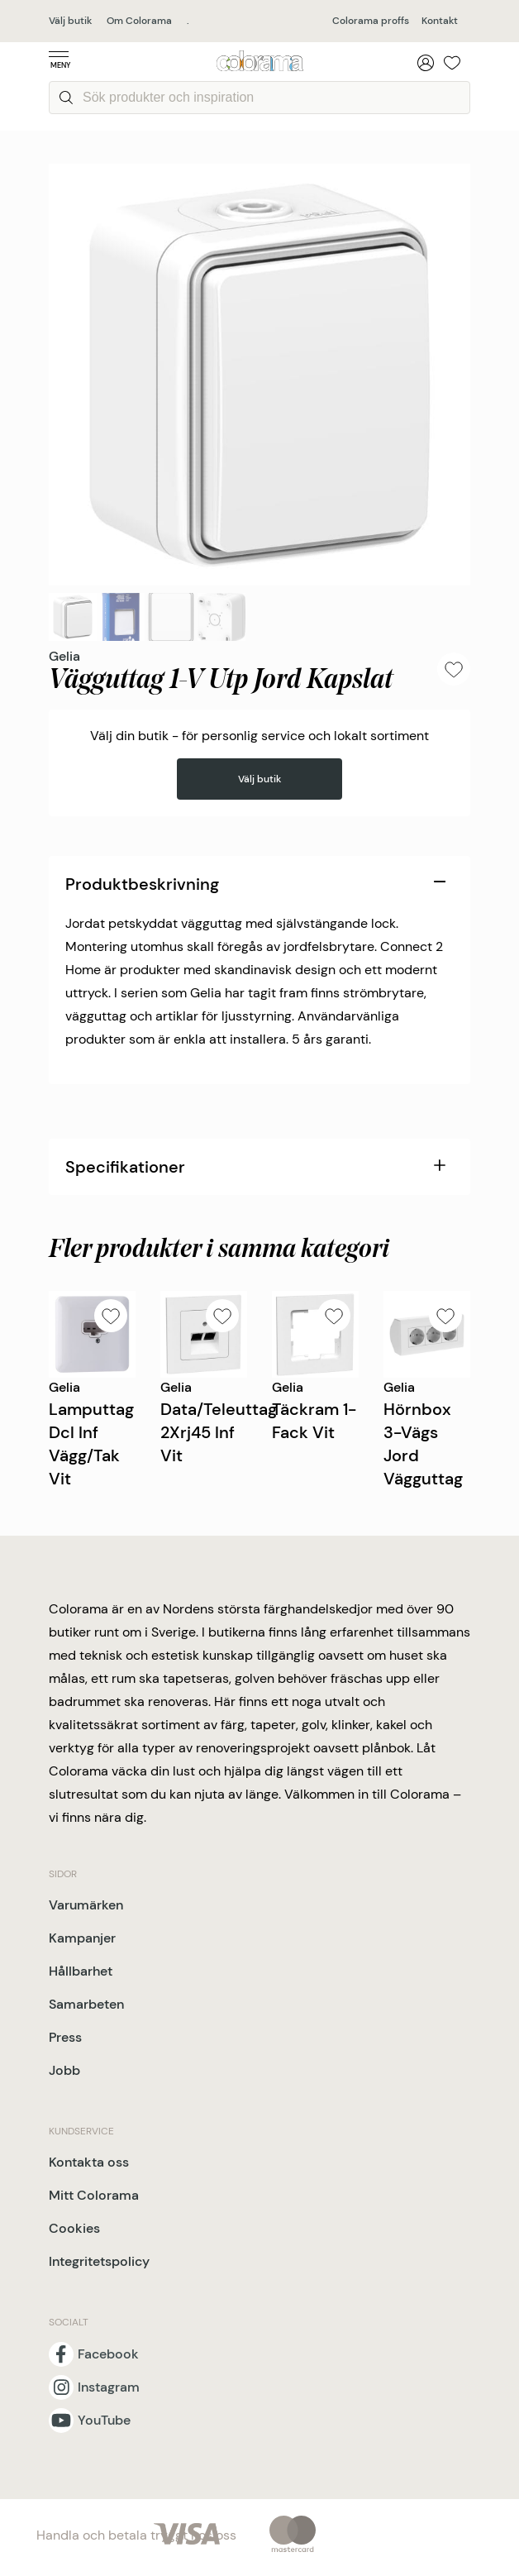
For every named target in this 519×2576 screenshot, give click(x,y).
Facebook (108, 2354)
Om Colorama (139, 20)
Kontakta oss (89, 2162)
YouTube (104, 2420)
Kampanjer (82, 1938)
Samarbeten (86, 2004)
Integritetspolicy (99, 2261)
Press (65, 2037)
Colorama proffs (370, 20)
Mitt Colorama (94, 2195)
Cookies (74, 2228)
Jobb (64, 2070)
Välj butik (70, 20)
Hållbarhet (80, 1971)
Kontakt (439, 20)
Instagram (109, 2387)
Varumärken (86, 1905)
